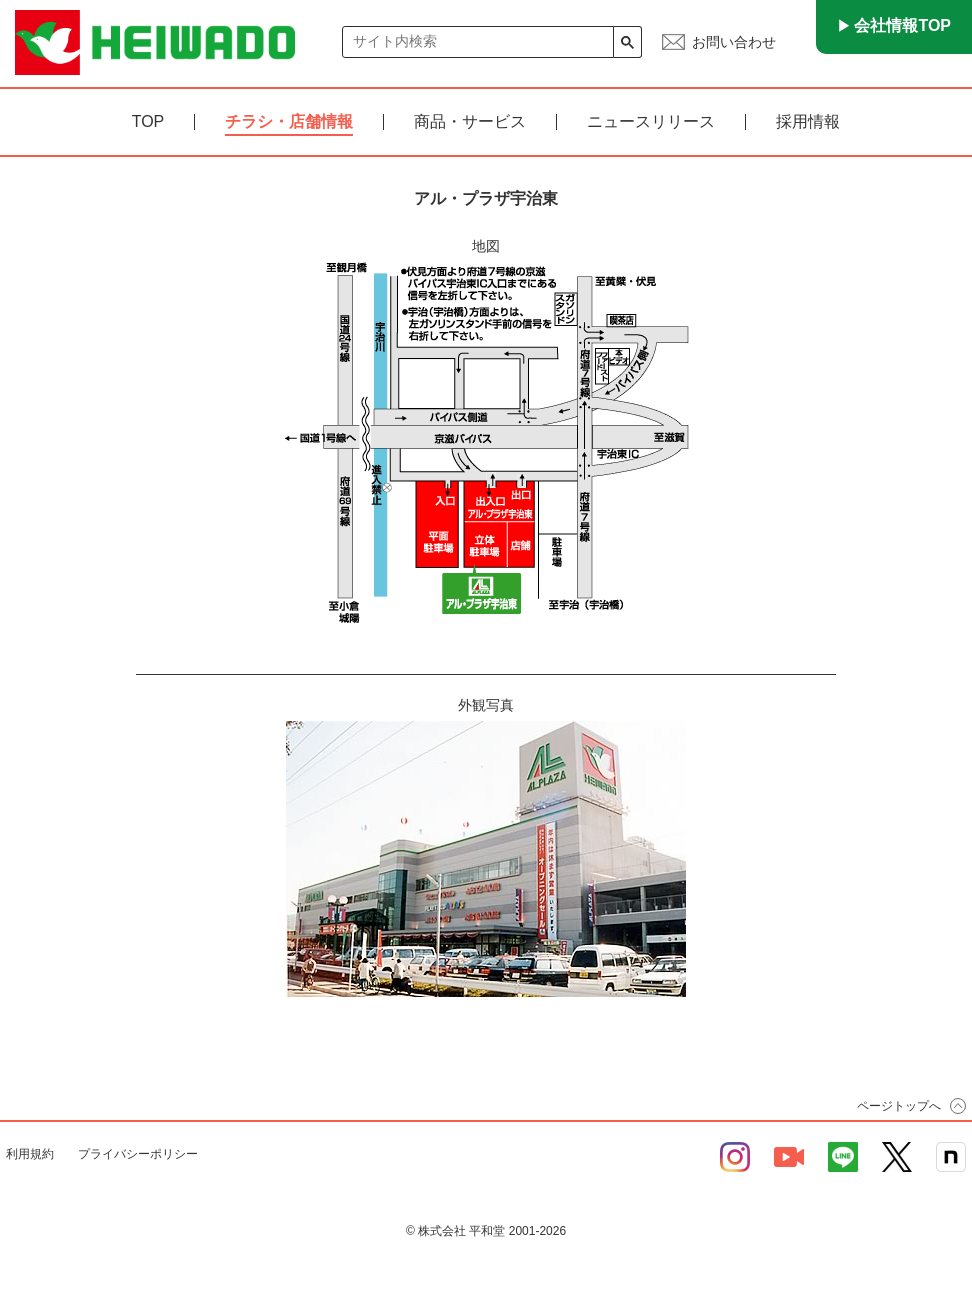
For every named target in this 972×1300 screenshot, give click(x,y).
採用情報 (808, 122)
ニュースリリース (651, 122)
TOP (148, 122)
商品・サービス (470, 122)
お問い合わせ (734, 42)
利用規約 (30, 1154)
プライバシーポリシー (138, 1154)
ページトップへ (899, 1106)
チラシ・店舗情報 (289, 122)
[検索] (478, 41)
